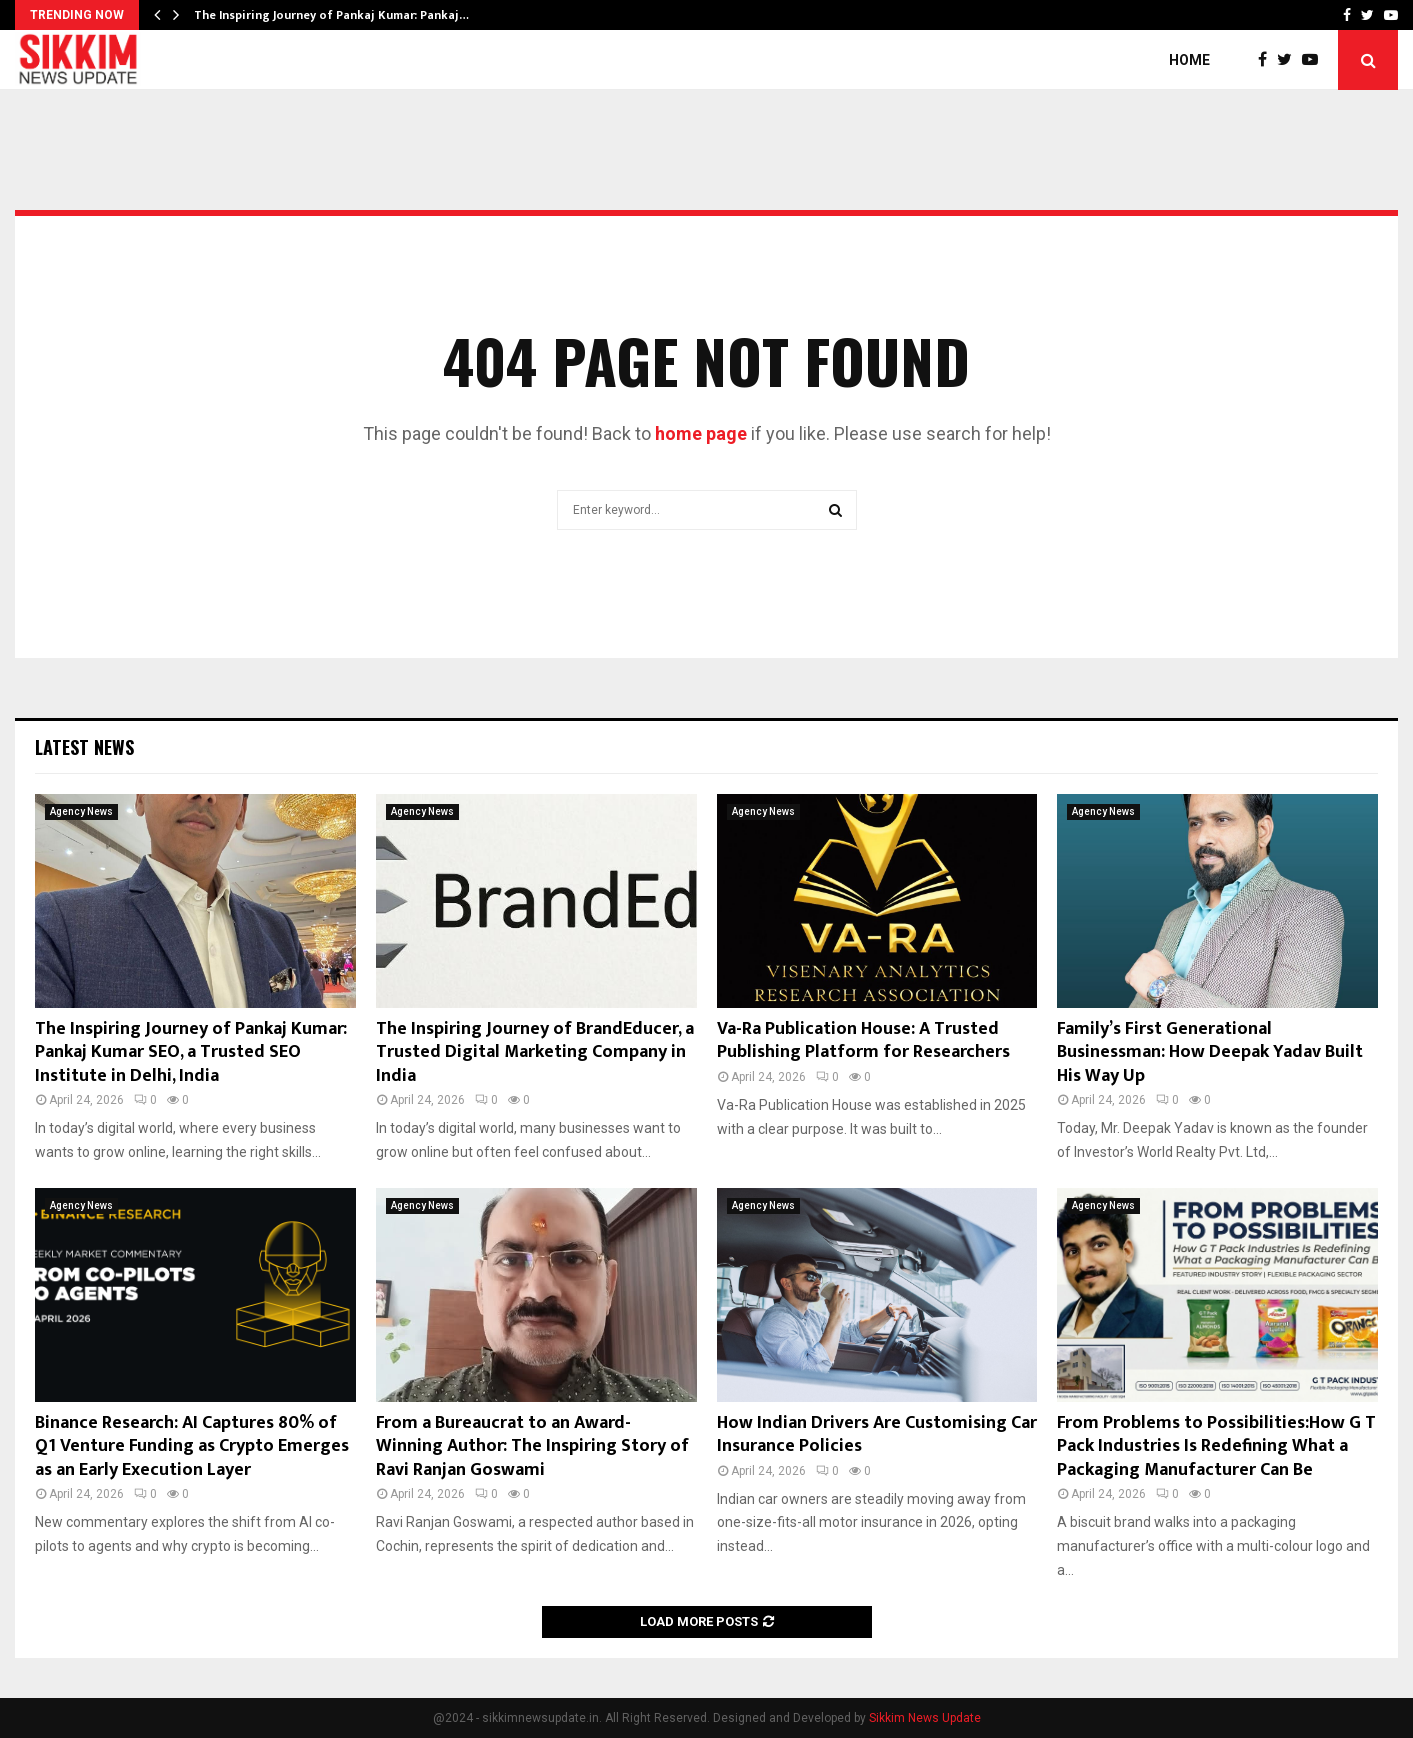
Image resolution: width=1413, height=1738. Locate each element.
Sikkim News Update (925, 1718)
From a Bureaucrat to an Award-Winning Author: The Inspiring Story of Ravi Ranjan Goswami (532, 1446)
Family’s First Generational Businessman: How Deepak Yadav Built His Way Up (1210, 1052)
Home (1189, 60)
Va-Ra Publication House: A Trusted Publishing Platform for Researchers (863, 1040)
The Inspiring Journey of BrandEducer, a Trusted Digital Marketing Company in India (535, 1052)
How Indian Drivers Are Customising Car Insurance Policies (877, 1434)
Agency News (81, 811)
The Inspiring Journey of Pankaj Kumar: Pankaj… (331, 15)
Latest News (84, 747)
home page (701, 433)
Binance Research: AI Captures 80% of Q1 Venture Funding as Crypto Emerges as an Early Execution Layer (192, 1446)
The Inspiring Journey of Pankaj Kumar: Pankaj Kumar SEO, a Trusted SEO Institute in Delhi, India (191, 1052)
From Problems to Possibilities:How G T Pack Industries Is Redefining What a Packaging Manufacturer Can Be (1216, 1446)
